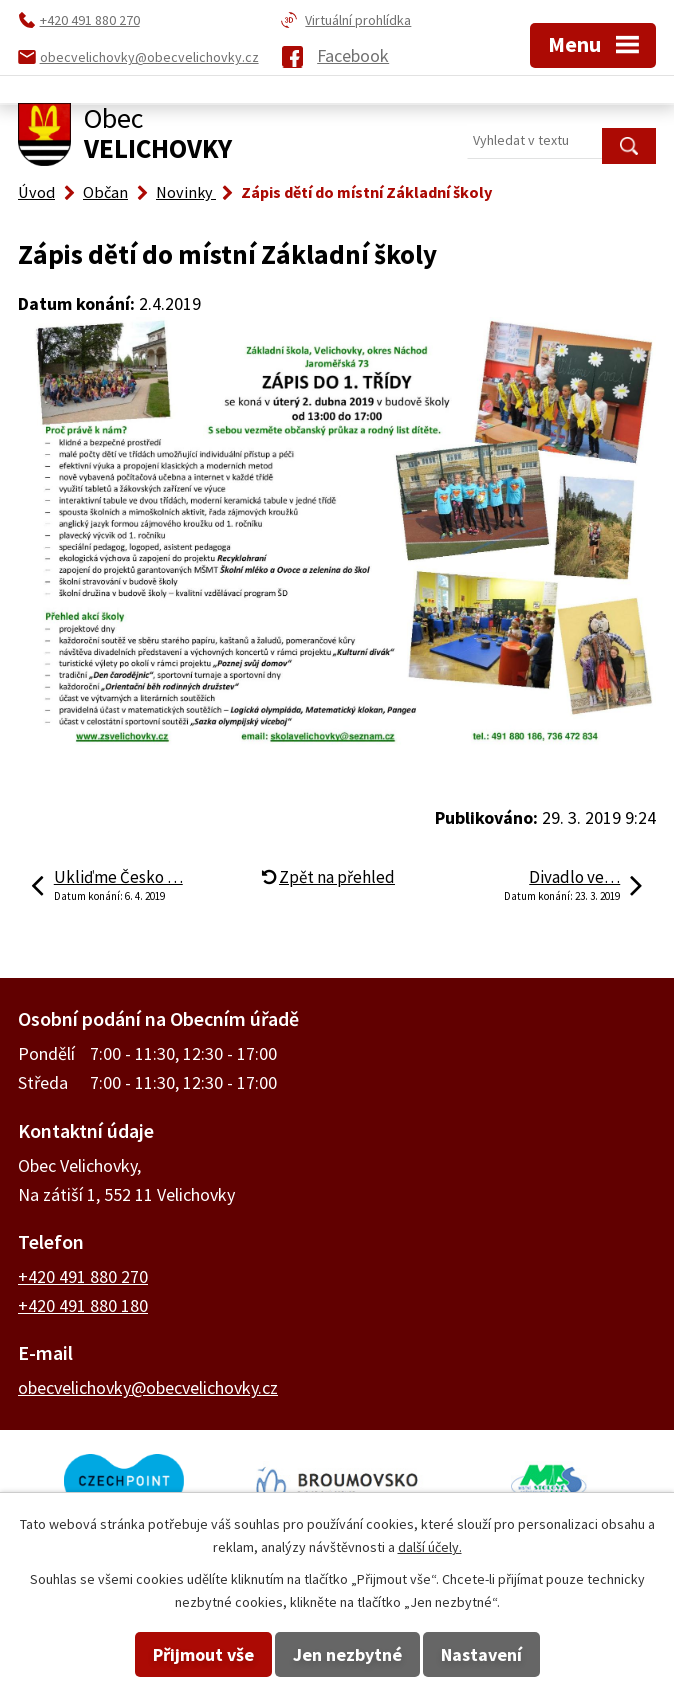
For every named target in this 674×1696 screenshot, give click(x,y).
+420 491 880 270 (83, 1276)
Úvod (36, 192)
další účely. (430, 1547)
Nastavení (481, 1654)
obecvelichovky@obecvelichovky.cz (148, 1387)
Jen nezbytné (347, 1654)
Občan (105, 192)
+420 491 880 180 (83, 1305)
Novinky (186, 192)
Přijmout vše (203, 1654)
